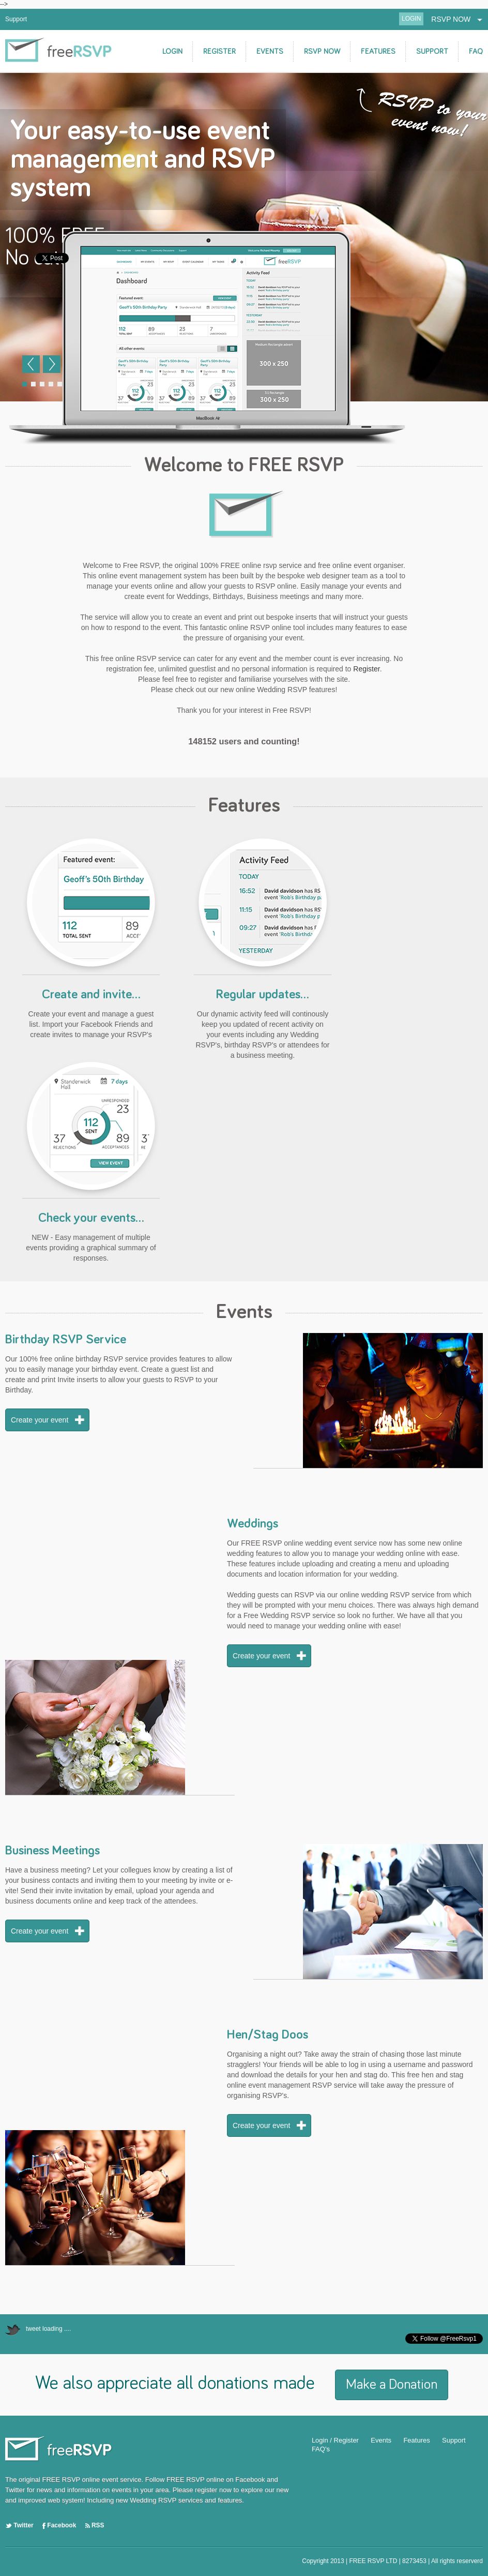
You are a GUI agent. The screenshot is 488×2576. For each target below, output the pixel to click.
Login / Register (335, 2440)
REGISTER (219, 51)
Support (16, 19)
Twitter (19, 2525)
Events (381, 2440)
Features (416, 2440)
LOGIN (411, 18)
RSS (94, 2525)
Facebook (59, 2525)
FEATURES (378, 51)
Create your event (39, 1420)
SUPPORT (432, 51)
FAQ (476, 51)
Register (366, 669)
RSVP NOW (457, 19)
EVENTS (269, 51)
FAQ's (321, 2449)
